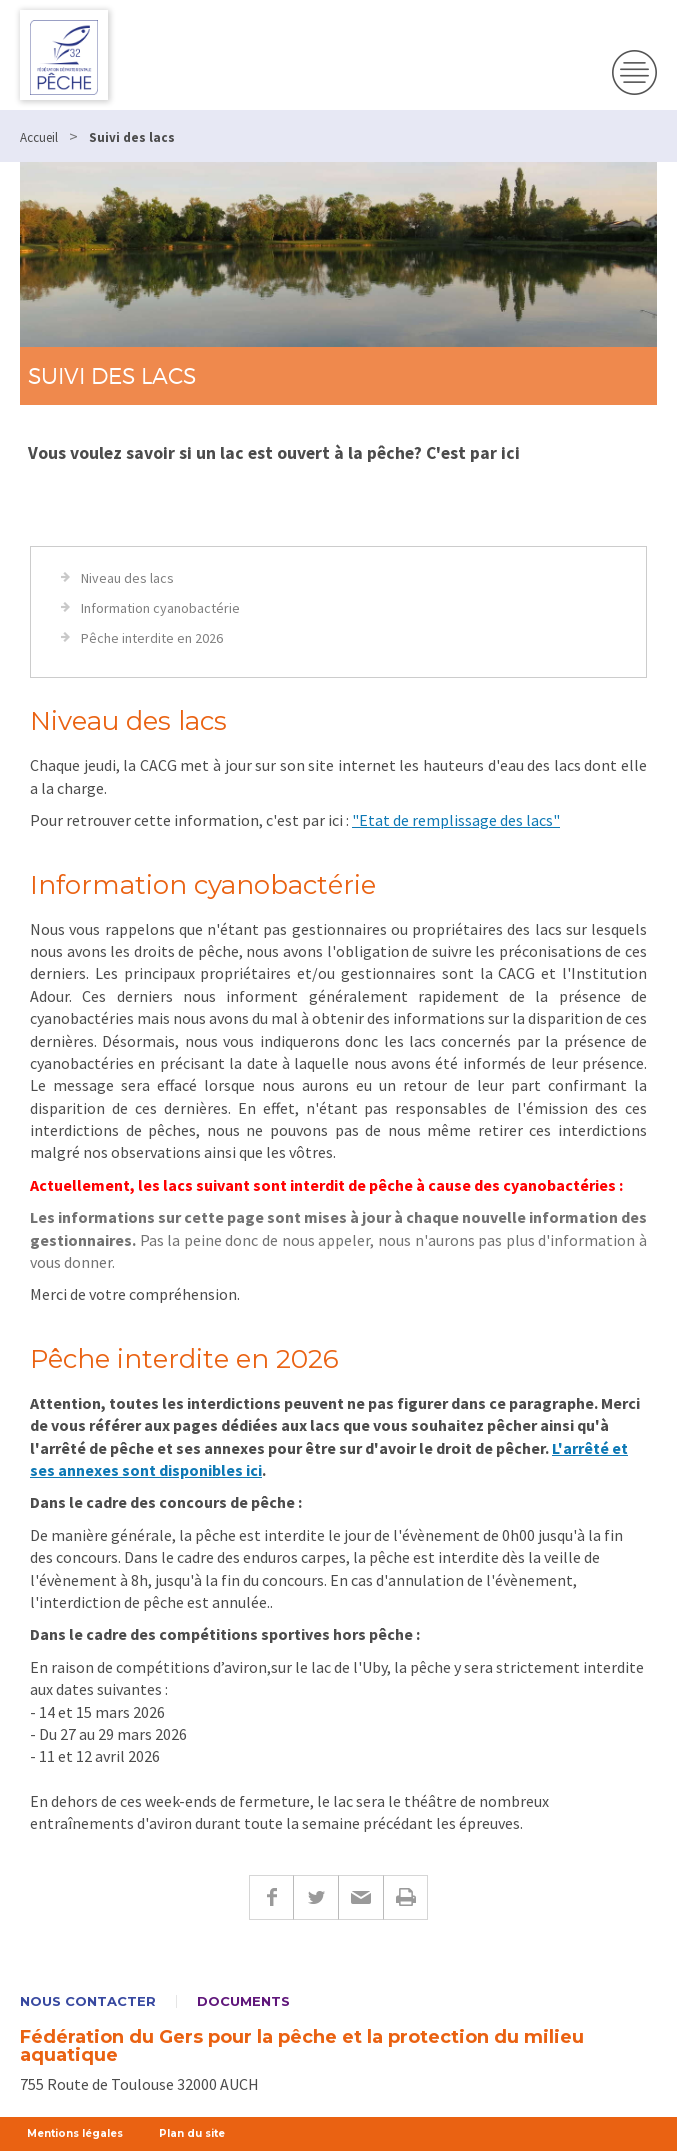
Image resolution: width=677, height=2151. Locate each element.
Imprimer (405, 1897)
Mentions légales (75, 2133)
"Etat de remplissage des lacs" (456, 820)
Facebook (271, 1897)
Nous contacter (88, 2001)
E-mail (360, 1897)
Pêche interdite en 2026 (152, 638)
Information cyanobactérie (160, 608)
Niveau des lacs (127, 578)
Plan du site (192, 2133)
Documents (243, 2001)
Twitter (315, 1897)
